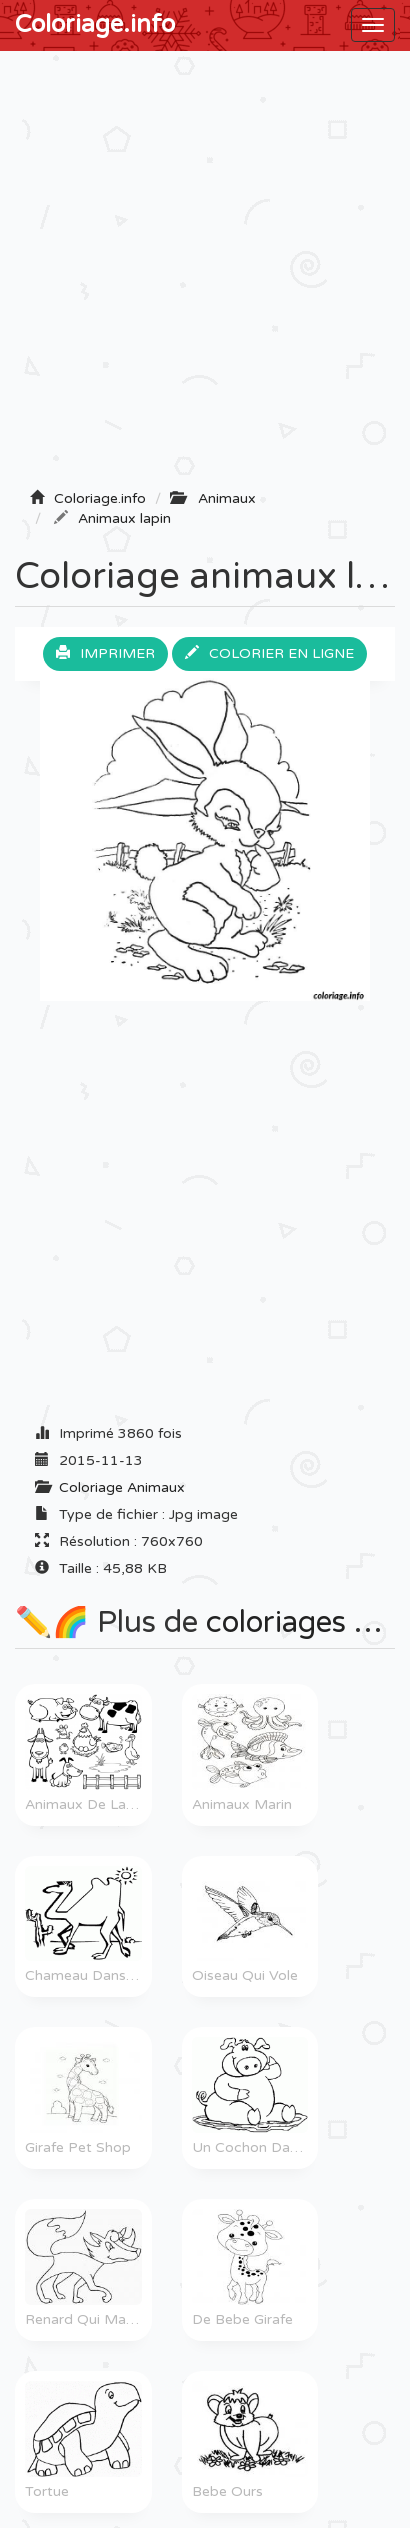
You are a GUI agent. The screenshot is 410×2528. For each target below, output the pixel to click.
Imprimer (105, 653)
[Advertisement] (205, 276)
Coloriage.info (95, 24)
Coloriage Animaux (122, 1487)
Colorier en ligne (269, 653)
